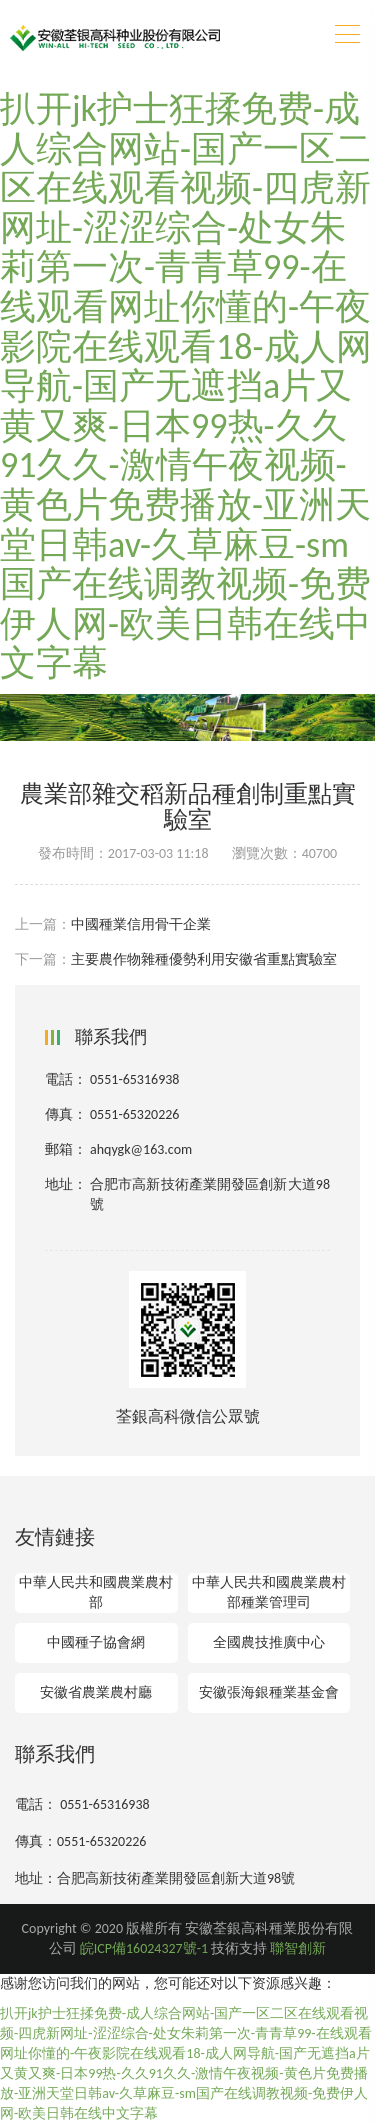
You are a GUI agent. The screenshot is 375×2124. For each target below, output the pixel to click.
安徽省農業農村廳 (96, 1692)
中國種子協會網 (96, 1642)
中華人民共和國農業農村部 (96, 1592)
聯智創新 (298, 1948)
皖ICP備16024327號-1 (144, 1948)
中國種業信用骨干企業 (141, 924)
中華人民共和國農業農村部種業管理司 (269, 1592)
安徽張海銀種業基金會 (269, 1692)
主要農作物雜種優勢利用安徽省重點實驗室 (204, 959)
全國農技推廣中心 (269, 1642)
